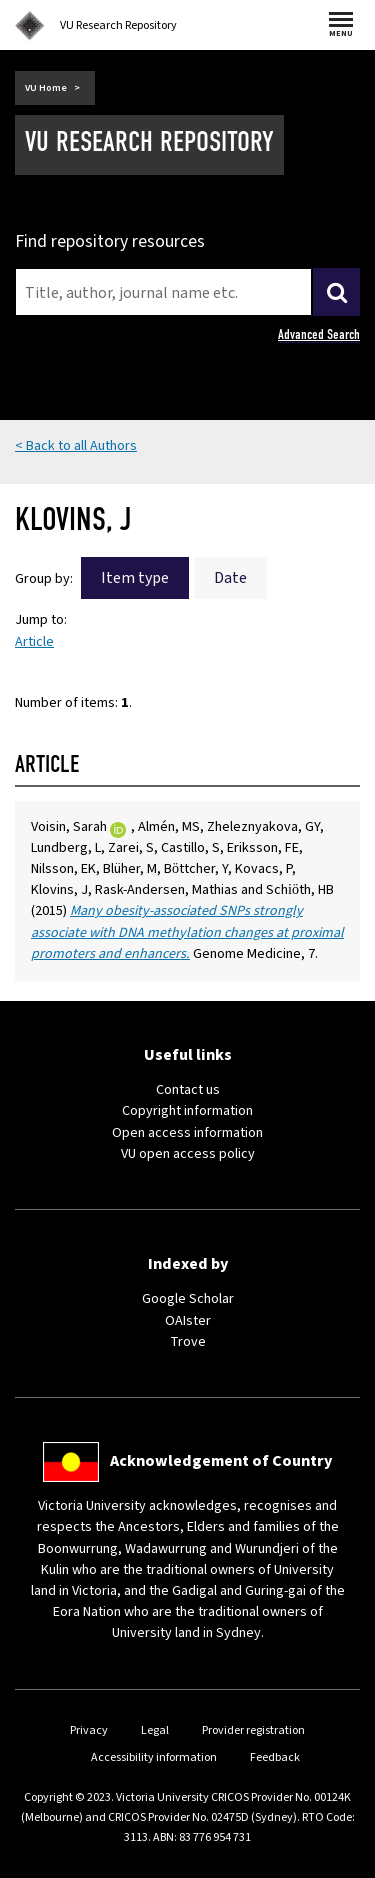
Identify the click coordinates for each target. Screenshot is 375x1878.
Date (230, 578)
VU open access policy (188, 1154)
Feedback (275, 1757)
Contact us (188, 1090)
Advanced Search (319, 334)
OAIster (188, 1321)
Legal (155, 1730)
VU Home (46, 88)
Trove (188, 1342)
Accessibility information (154, 1757)
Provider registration (253, 1730)
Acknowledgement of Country (221, 1461)
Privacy (89, 1730)
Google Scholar (188, 1299)
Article (34, 642)
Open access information (187, 1133)
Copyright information (187, 1111)
